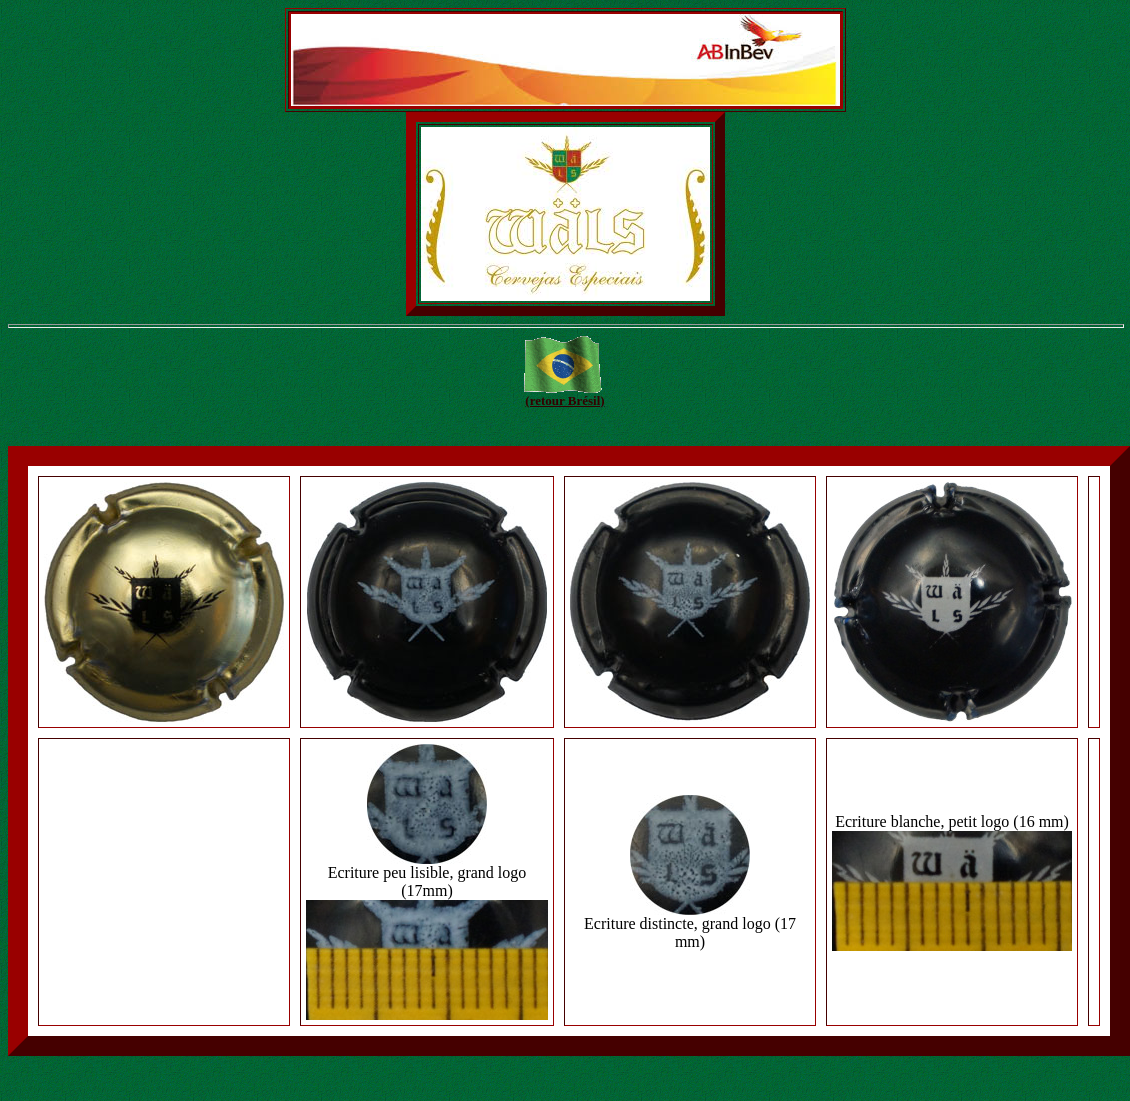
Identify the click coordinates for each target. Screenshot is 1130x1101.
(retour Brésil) (564, 400)
